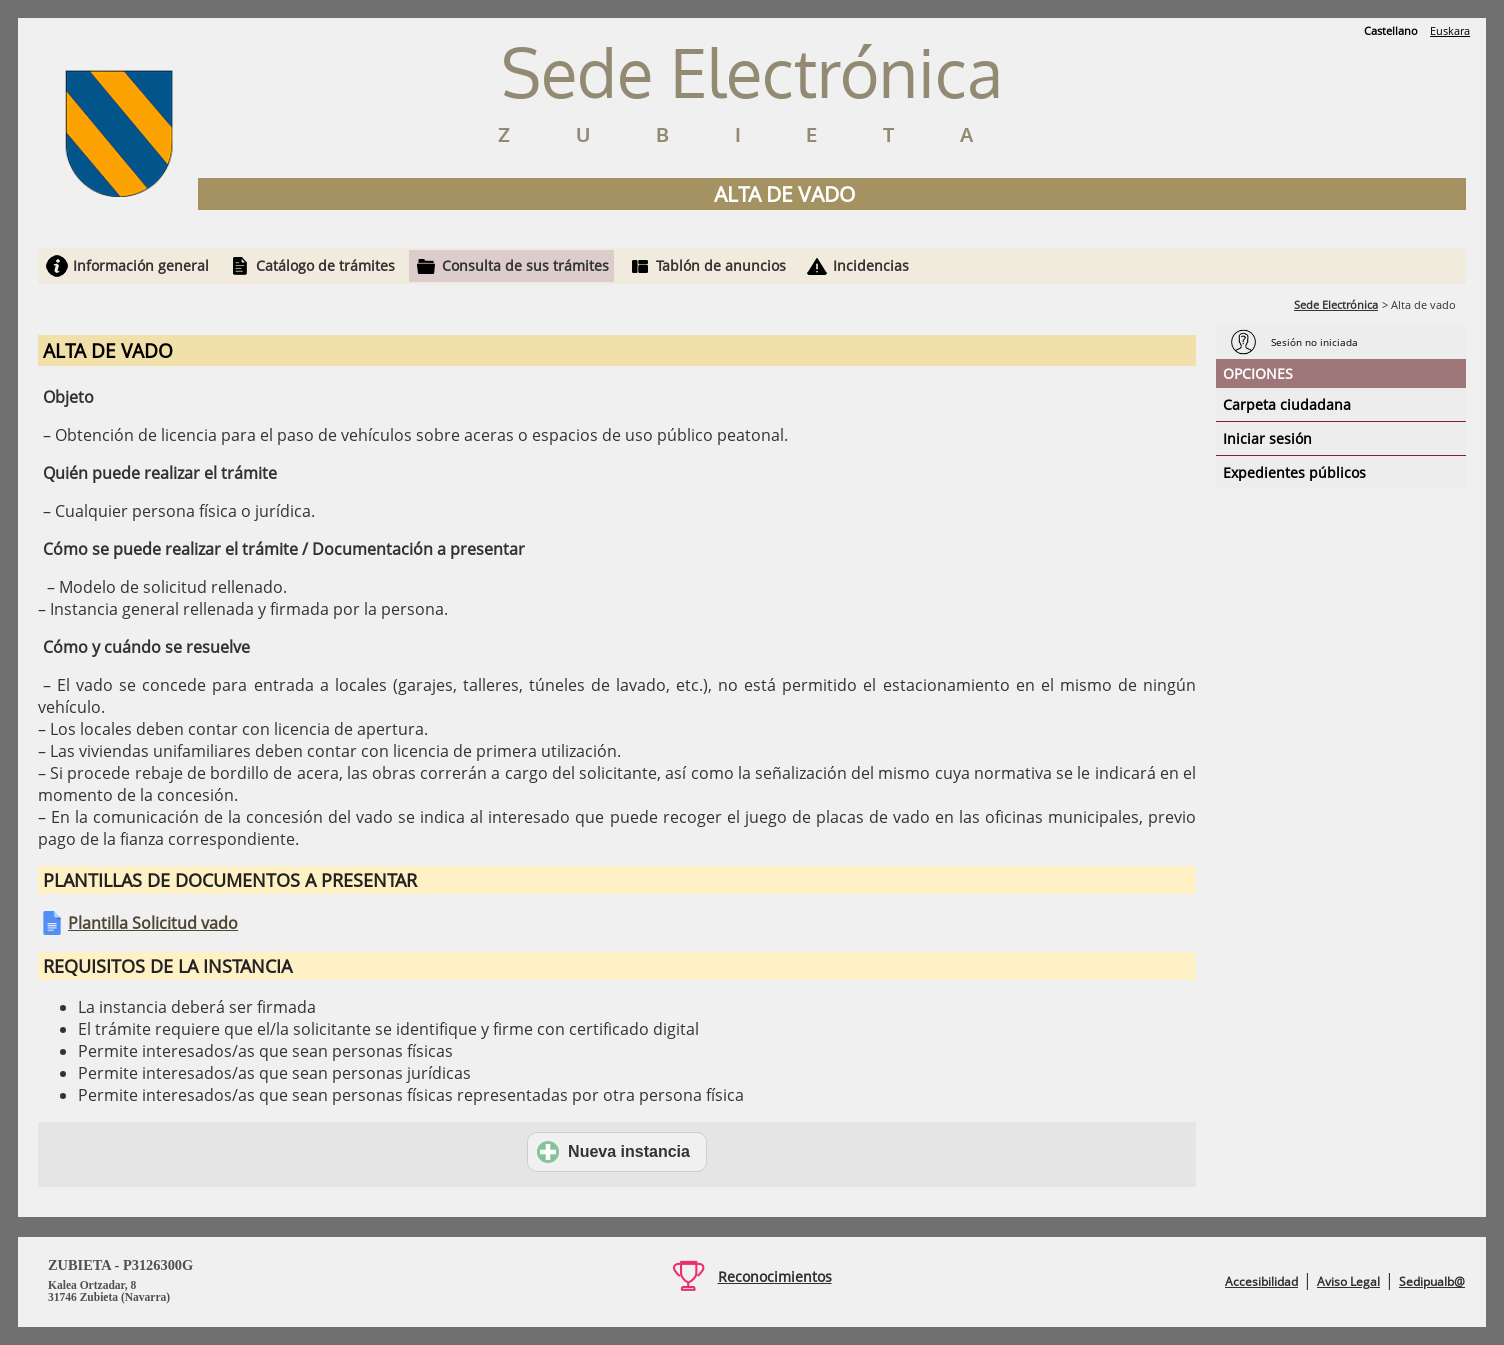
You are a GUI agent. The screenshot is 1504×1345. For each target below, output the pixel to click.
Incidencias (871, 265)
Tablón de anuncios (721, 265)
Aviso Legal (1348, 1281)
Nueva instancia (613, 1152)
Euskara (1450, 30)
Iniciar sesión (1267, 438)
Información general (141, 265)
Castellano (1391, 30)
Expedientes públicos (1294, 472)
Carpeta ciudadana (1287, 404)
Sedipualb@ (1432, 1281)
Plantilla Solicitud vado (153, 923)
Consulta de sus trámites (525, 265)
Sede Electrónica (1336, 304)
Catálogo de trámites (325, 265)
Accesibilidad (1261, 1281)
